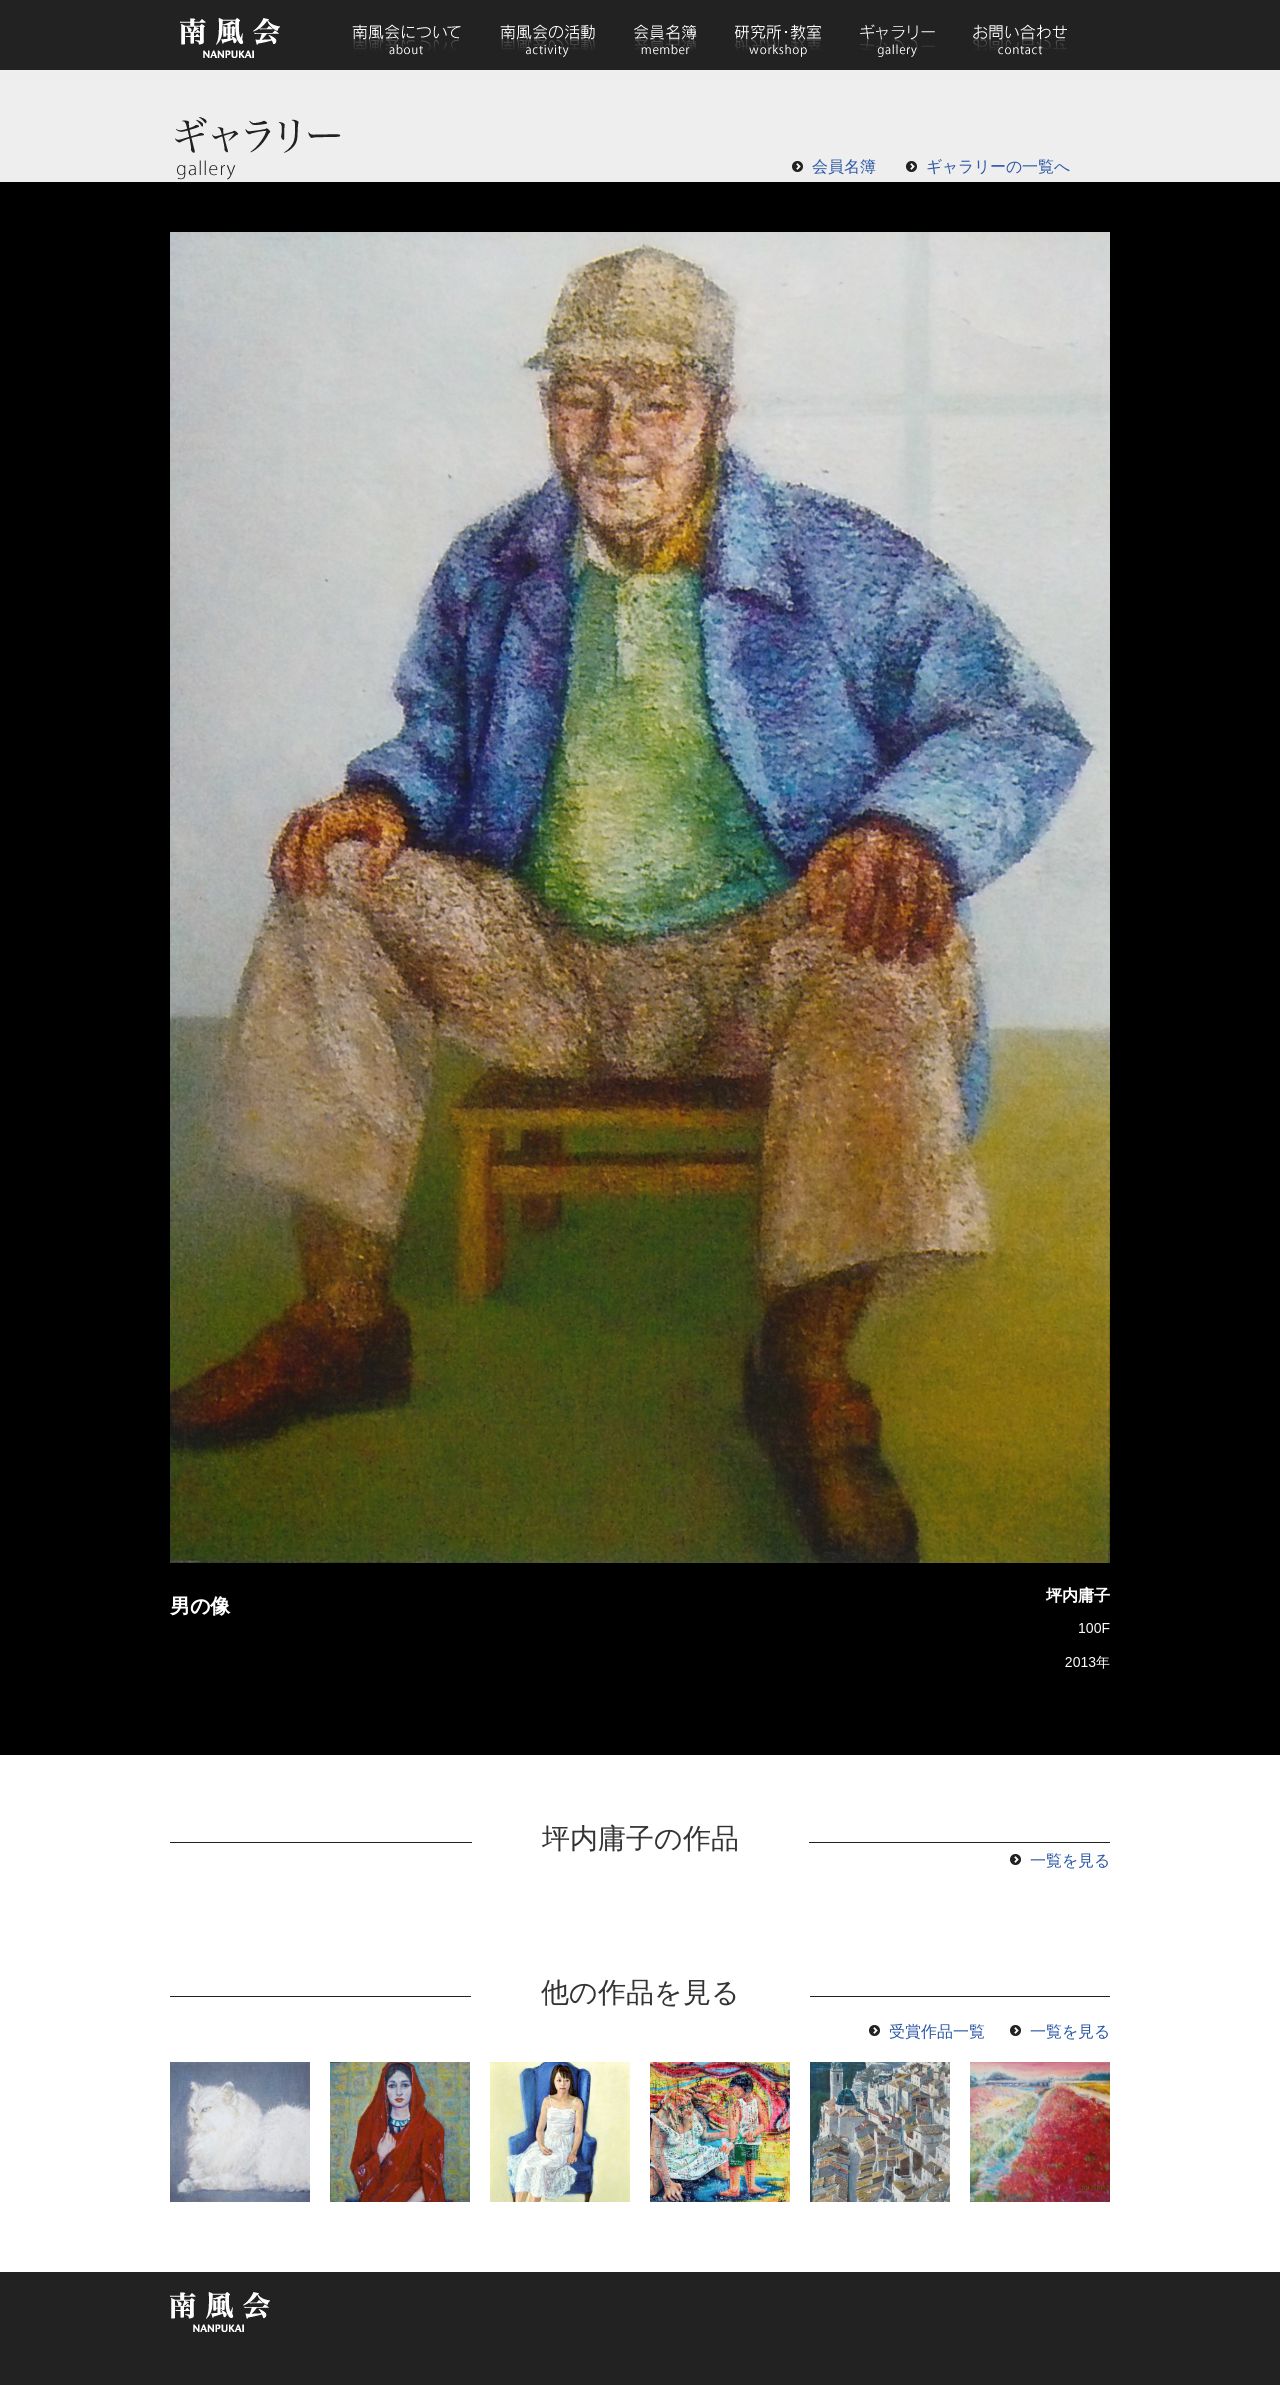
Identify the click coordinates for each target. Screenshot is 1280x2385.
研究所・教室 (778, 35)
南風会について (406, 35)
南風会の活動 (547, 35)
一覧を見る (1070, 1860)
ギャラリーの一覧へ (998, 166)
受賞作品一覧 (937, 2031)
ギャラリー (897, 35)
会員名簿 (665, 35)
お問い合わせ (1019, 35)
